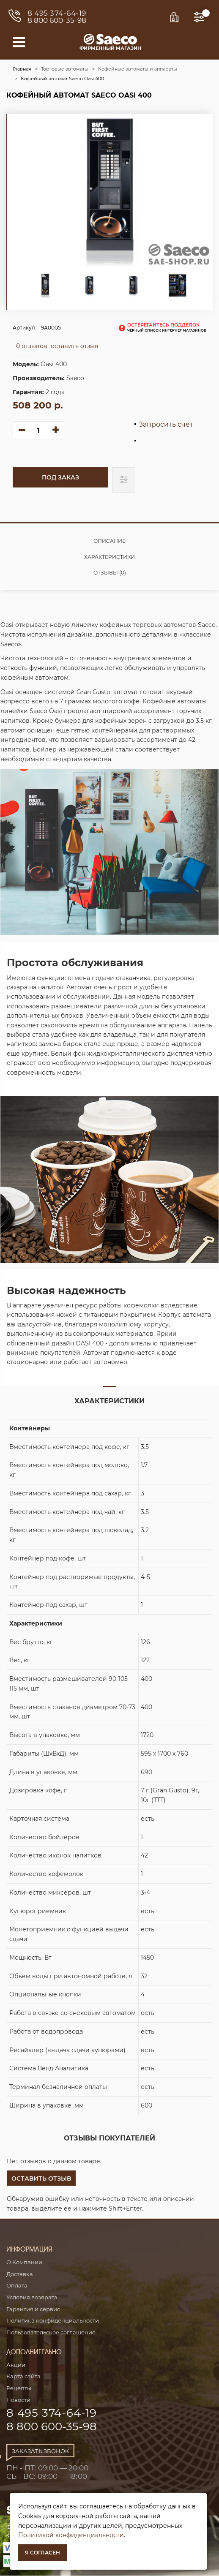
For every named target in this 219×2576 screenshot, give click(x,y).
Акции (15, 2364)
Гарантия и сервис (33, 2309)
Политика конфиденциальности (52, 2320)
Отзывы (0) (109, 572)
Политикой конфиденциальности (71, 2535)
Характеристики (109, 557)
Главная (22, 69)
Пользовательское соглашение (51, 2332)
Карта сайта (23, 2376)
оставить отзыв (75, 346)
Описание (109, 541)
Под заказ (60, 477)
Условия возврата (31, 2297)
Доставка (19, 2274)
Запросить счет (166, 424)
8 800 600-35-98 (56, 20)
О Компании (24, 2262)
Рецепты (18, 2388)
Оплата (16, 2285)
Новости (18, 2399)
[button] (41, 2178)
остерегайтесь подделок (166, 327)
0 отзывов (31, 346)
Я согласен (42, 2552)
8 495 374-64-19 (56, 13)
